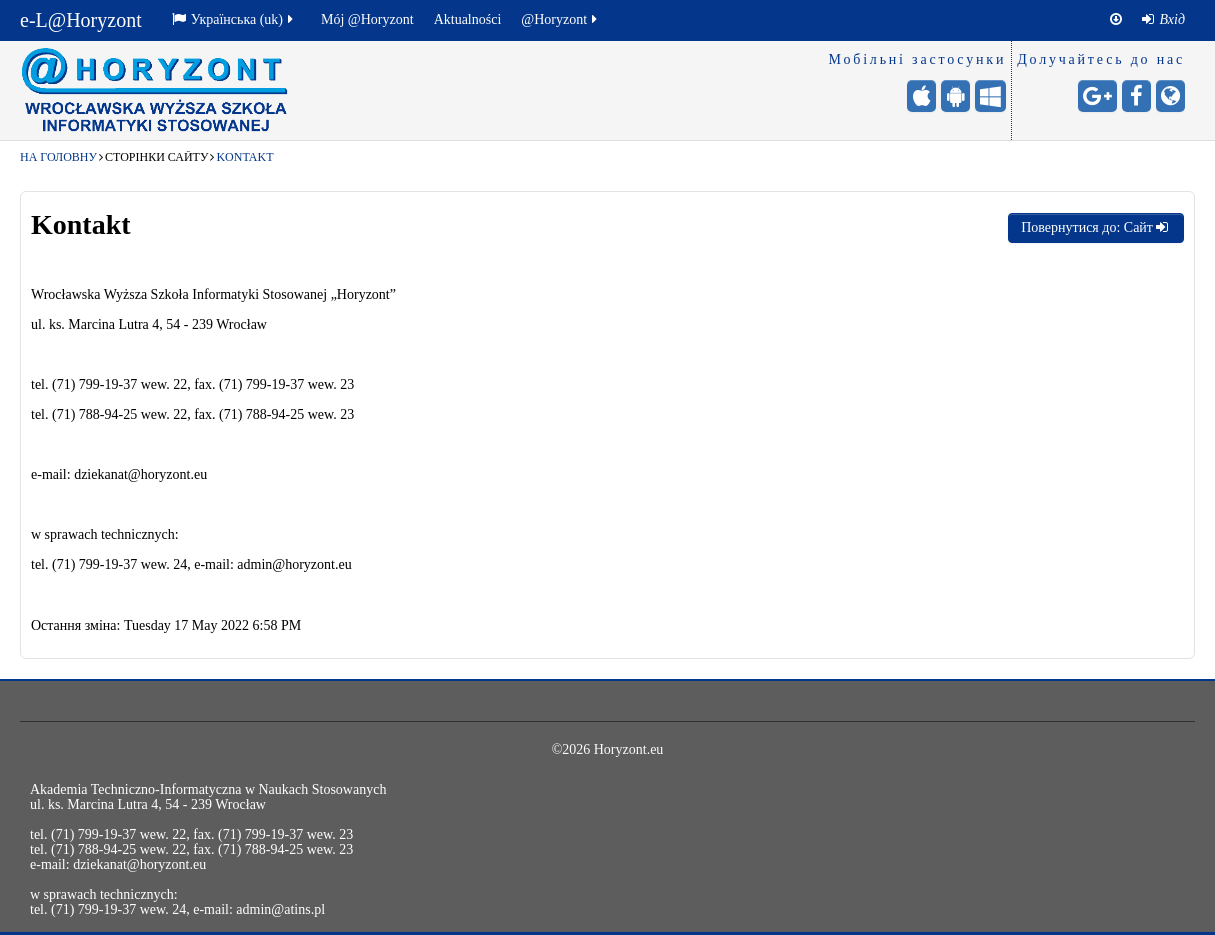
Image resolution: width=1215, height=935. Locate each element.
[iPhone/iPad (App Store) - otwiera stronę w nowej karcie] (921, 96)
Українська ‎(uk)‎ (234, 19)
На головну (58, 157)
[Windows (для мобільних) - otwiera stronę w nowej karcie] (990, 96)
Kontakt (244, 157)
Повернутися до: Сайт (1096, 227)
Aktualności (468, 19)
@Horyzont (560, 19)
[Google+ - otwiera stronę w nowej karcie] (1097, 96)
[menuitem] (1163, 20)
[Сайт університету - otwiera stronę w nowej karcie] (1170, 96)
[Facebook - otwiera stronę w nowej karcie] (1136, 96)
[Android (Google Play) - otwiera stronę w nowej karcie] (955, 96)
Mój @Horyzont (367, 19)
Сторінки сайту (156, 157)
